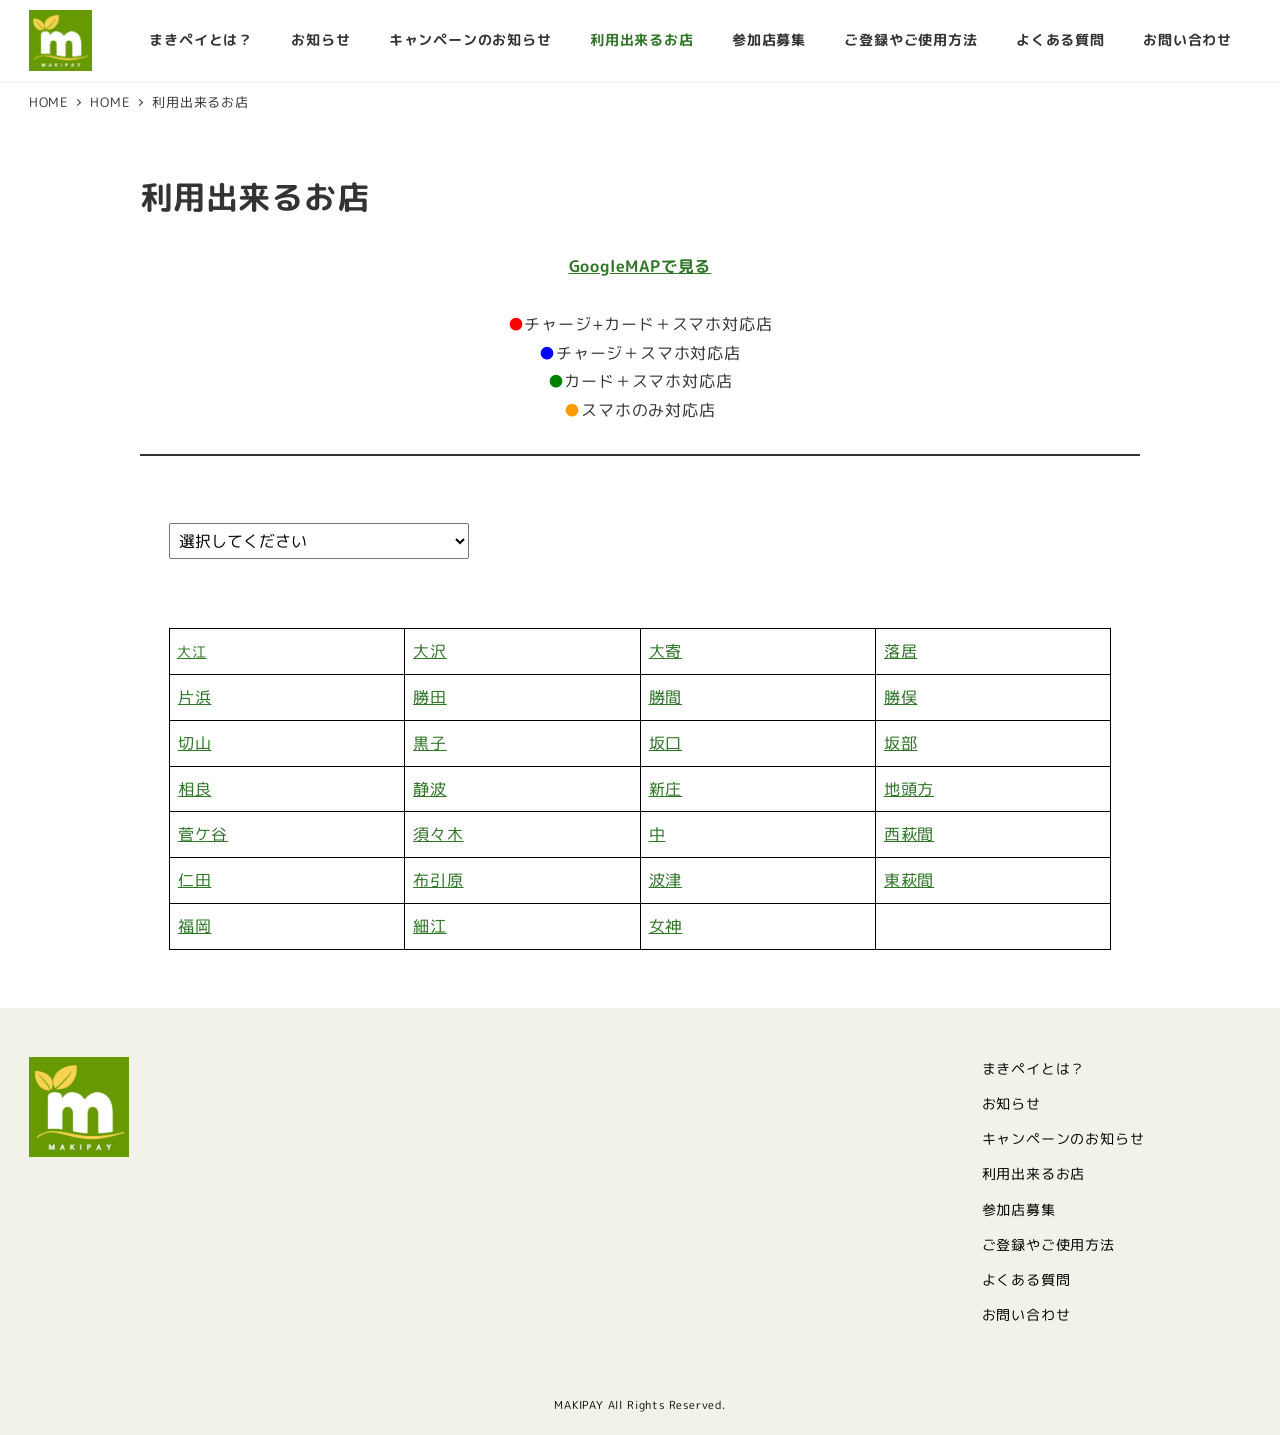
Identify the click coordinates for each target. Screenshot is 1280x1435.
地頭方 (909, 789)
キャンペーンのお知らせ (1063, 1139)
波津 (666, 880)
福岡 (195, 926)
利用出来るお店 (1034, 1174)
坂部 (901, 743)
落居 (901, 651)
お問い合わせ (1026, 1315)
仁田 (195, 880)
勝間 (666, 697)
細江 (430, 926)
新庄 (666, 789)
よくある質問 (1026, 1280)
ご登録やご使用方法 (1048, 1245)
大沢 (430, 651)
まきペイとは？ (1034, 1069)
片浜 (195, 697)
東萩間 (909, 880)
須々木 (438, 834)
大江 (192, 651)
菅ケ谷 (203, 834)
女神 (666, 926)
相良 (195, 789)
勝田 (430, 697)
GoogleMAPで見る (640, 266)
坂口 (666, 743)
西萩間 (909, 834)
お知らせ (1011, 1104)
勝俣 (901, 697)
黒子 (430, 743)
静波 (430, 789)
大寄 (666, 651)
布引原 (438, 880)
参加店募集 (1019, 1210)
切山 (195, 743)
